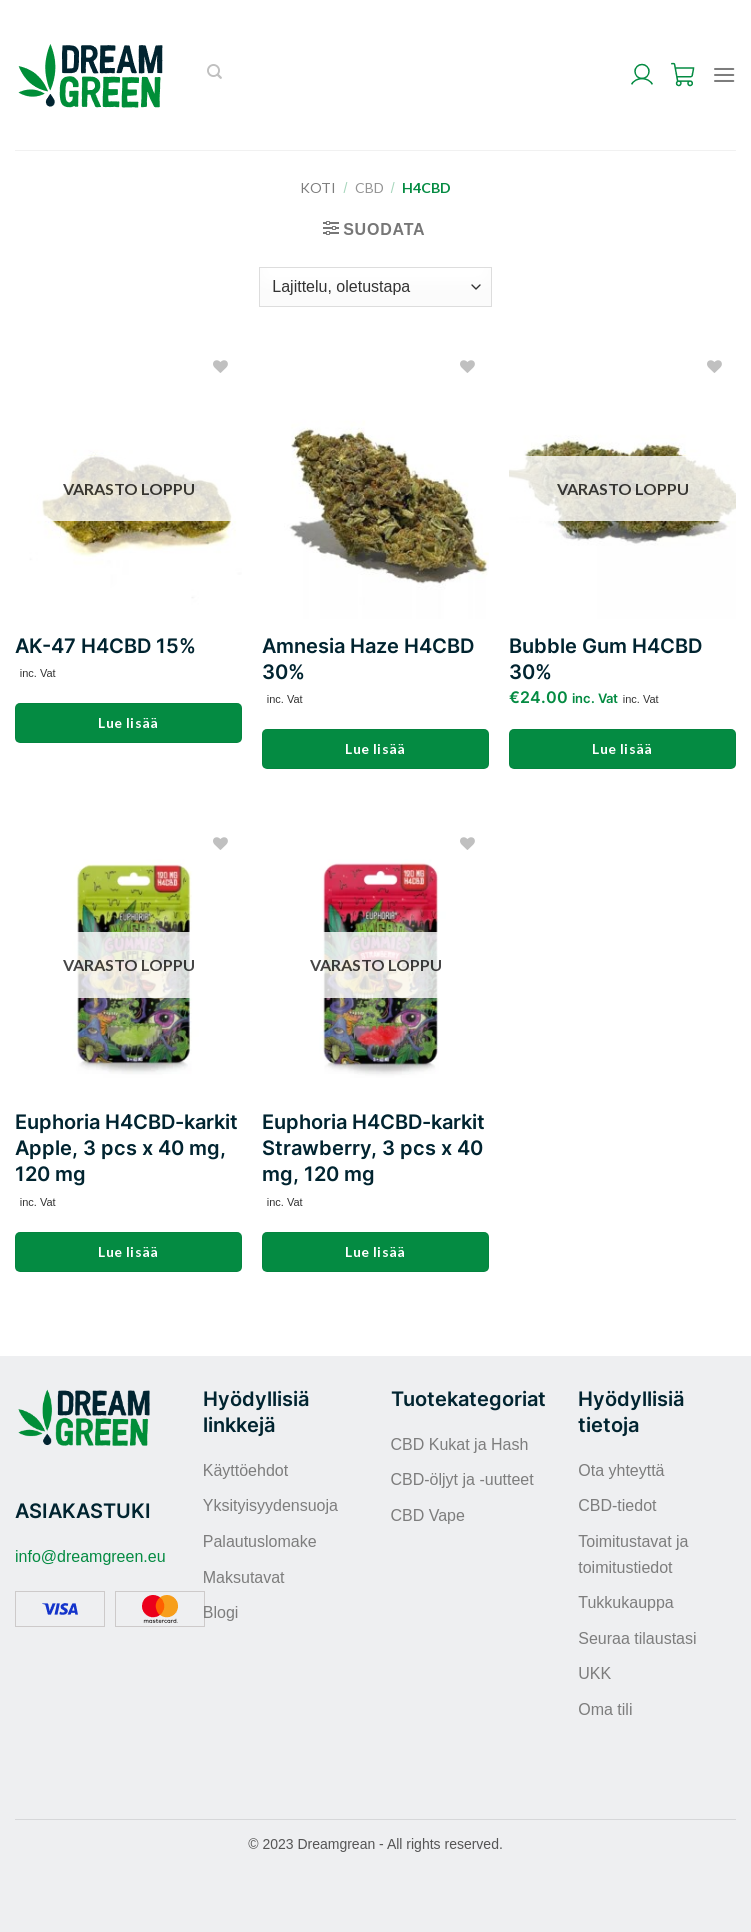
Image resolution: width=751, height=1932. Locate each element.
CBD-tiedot (617, 1505)
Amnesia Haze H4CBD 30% (368, 659)
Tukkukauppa (625, 1602)
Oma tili (605, 1709)
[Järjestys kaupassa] (375, 287)
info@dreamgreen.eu (90, 1556)
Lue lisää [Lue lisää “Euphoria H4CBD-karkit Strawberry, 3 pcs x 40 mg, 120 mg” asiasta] (375, 1251)
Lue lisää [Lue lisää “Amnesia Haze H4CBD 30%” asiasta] (375, 748)
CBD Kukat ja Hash (460, 1444)
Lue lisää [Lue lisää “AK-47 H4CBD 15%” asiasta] (128, 722)
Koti (318, 187)
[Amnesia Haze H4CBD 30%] (375, 483)
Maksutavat (244, 1577)
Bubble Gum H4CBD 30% (605, 659)
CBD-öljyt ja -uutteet (462, 1479)
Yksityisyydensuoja (270, 1505)
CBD (369, 187)
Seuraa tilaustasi (637, 1638)
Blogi (221, 1612)
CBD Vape (428, 1515)
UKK (594, 1673)
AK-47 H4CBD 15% (105, 646)
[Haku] (215, 75)
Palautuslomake (260, 1541)
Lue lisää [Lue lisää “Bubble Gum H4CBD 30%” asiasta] (622, 748)
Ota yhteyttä (621, 1470)
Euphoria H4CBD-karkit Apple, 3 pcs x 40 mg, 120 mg (126, 1148)
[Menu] (724, 74)
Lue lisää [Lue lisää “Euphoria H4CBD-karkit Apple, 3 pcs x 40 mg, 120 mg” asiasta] (128, 1251)
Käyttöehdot (245, 1470)
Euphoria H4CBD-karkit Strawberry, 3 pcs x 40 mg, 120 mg (373, 1148)
